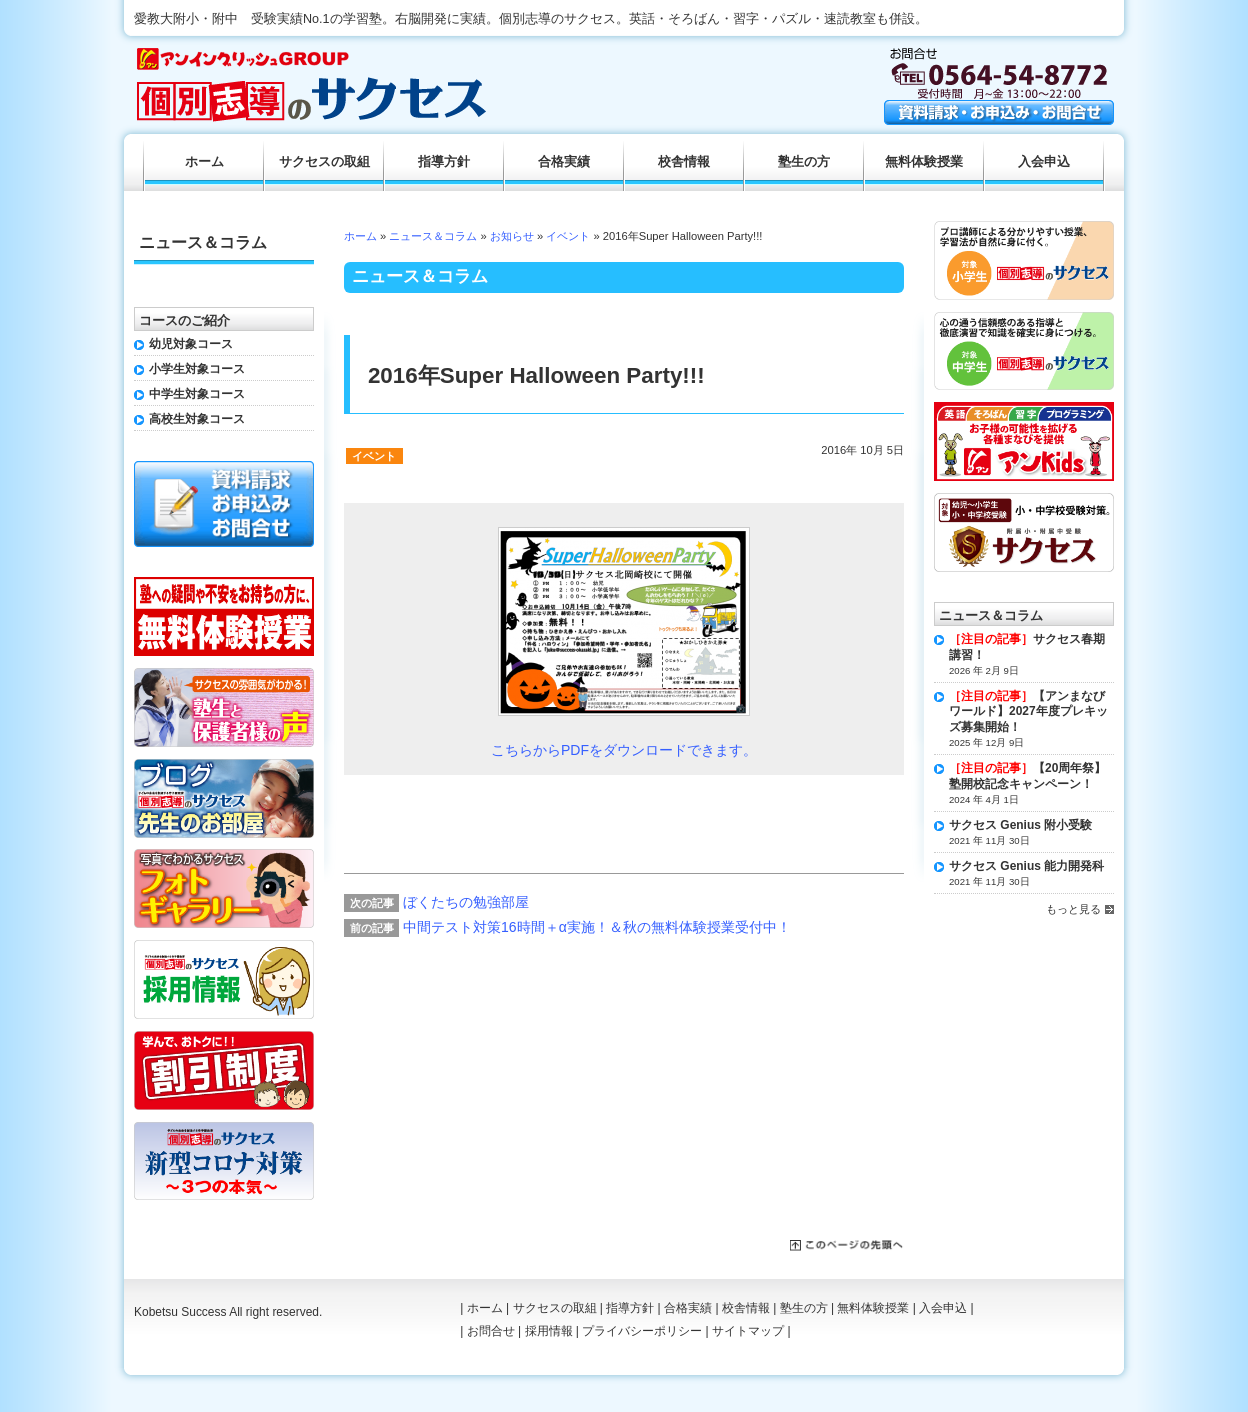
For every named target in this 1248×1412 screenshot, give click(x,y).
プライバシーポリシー (642, 1331)
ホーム (360, 236)
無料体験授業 (924, 162)
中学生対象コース (197, 394)
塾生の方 (804, 162)
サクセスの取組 (324, 162)
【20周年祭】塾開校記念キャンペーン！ (1027, 776)
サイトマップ (748, 1331)
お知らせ (512, 236)
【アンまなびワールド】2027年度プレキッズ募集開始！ (1028, 711)
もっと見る (1073, 909)
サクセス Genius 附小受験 (1020, 825)
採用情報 (549, 1331)
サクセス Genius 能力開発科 (1026, 866)
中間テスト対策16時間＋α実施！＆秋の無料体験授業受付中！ (597, 927)
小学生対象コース (197, 369)
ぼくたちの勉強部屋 (466, 902)
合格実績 (564, 162)
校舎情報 (684, 162)
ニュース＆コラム (433, 236)
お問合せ (491, 1331)
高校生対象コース (197, 419)
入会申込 (1044, 162)
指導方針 (444, 162)
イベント (568, 236)
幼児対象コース (191, 344)
